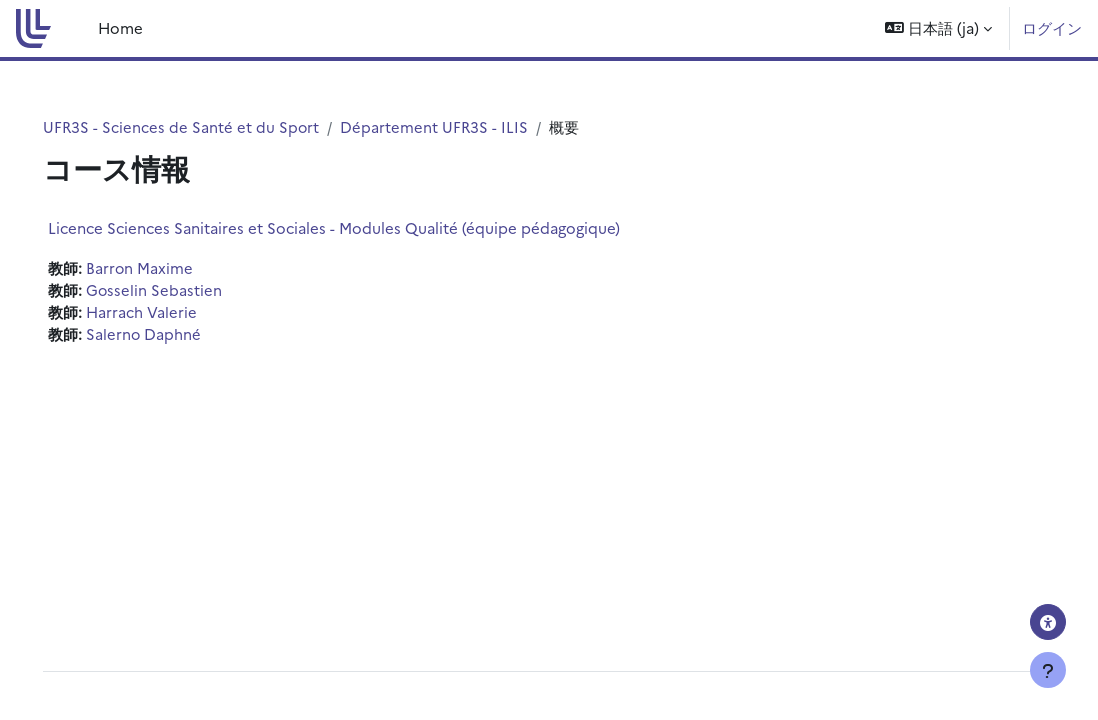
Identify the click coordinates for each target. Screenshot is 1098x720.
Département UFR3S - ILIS (464, 126)
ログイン (1052, 27)
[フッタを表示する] (1048, 670)
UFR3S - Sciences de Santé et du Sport (210, 126)
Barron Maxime (168, 267)
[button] (938, 28)
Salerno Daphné (172, 334)
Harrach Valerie (169, 312)
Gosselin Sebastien (182, 289)
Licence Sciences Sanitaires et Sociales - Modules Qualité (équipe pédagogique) (362, 227)
